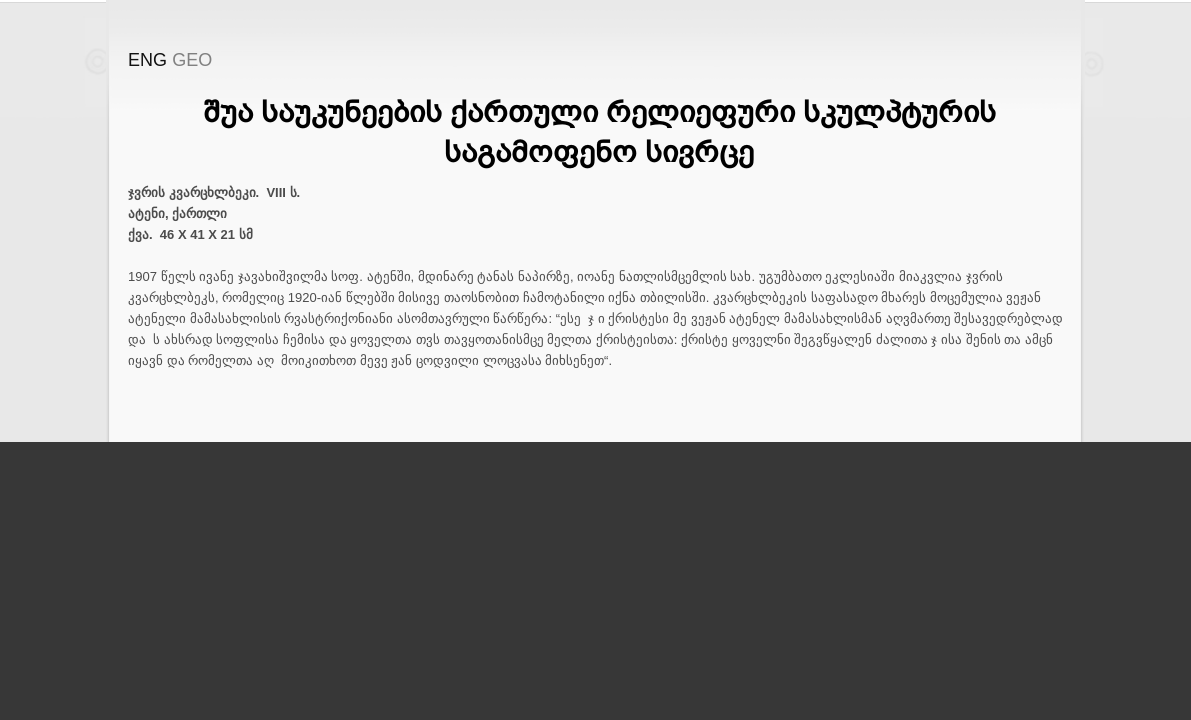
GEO (192, 60)
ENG (147, 60)
